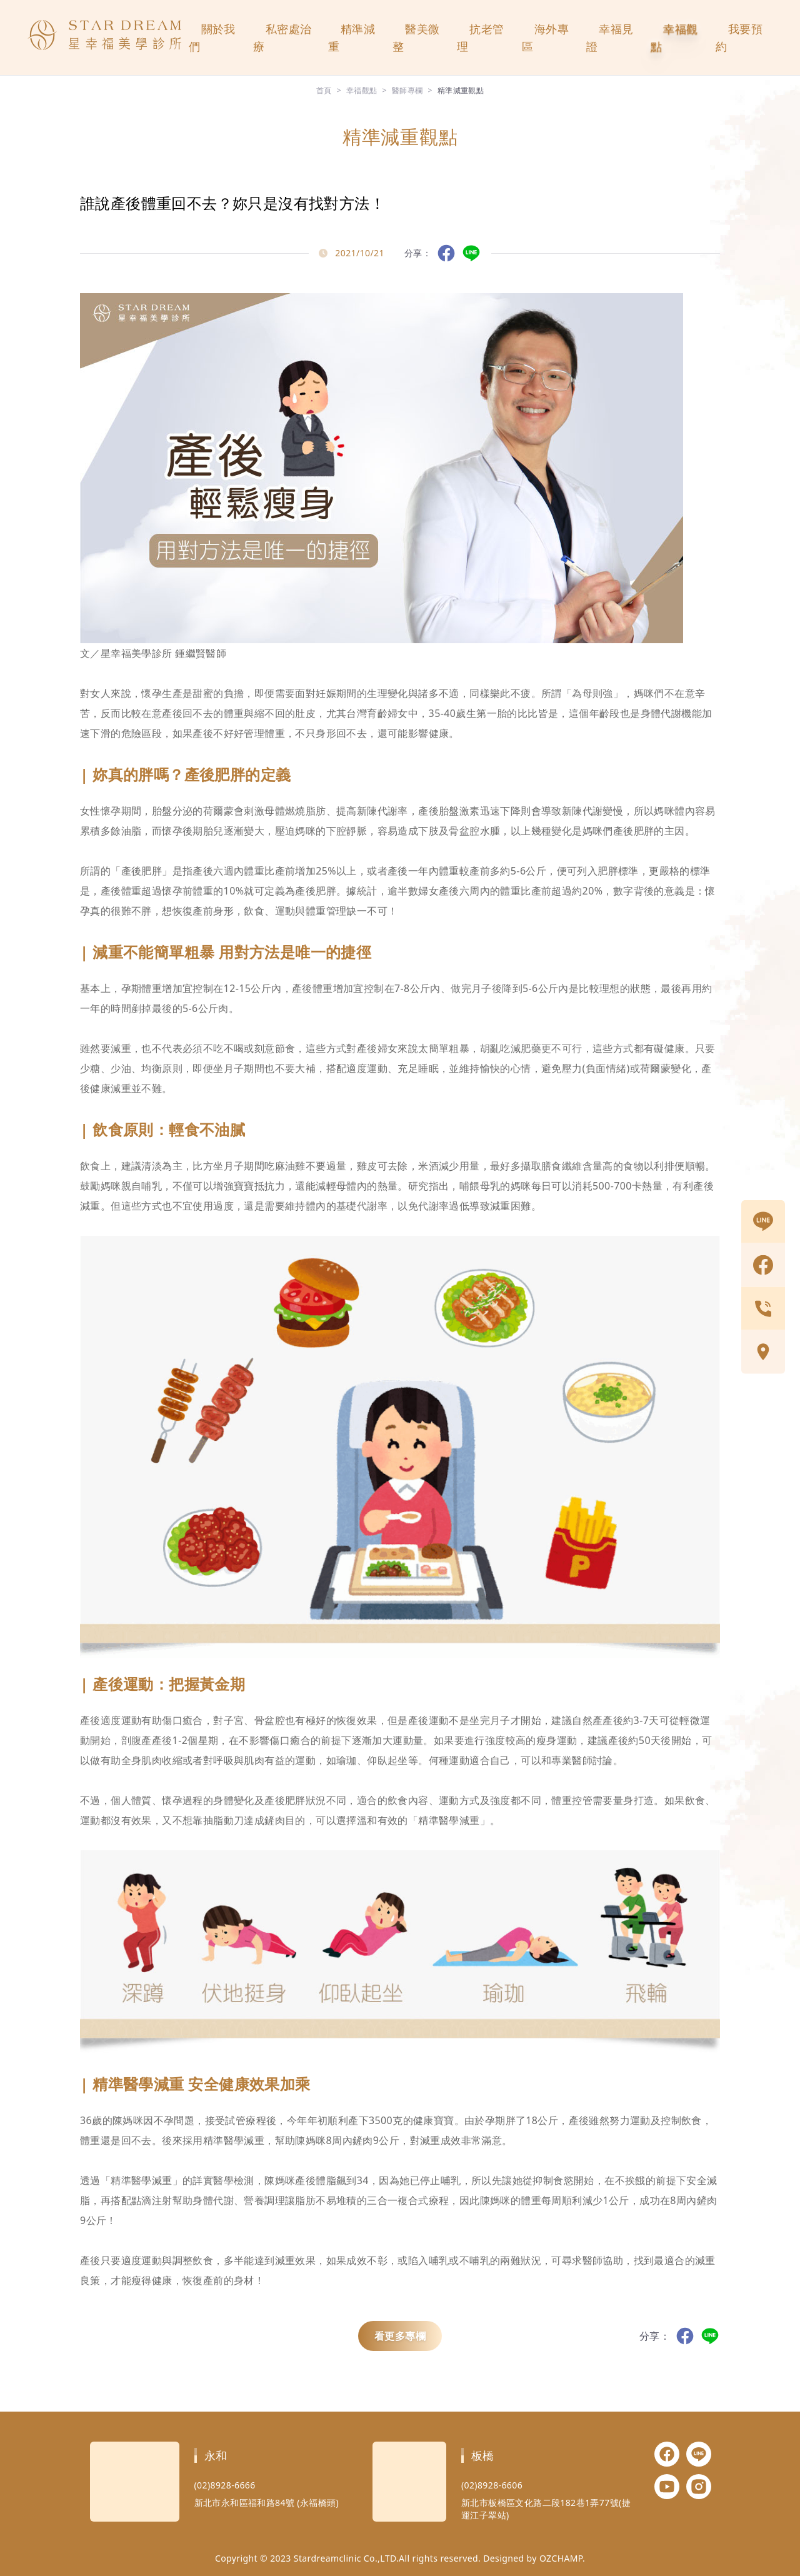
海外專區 (545, 37)
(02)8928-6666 (225, 2485)
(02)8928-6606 (491, 2485)
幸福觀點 (674, 37)
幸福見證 (609, 37)
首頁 (324, 90)
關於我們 (212, 37)
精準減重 (351, 37)
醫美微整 (415, 37)
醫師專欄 (407, 90)
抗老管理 (480, 37)
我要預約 (739, 37)
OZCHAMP (560, 2558)
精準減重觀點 (461, 90)
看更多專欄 (400, 2336)
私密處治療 (282, 37)
